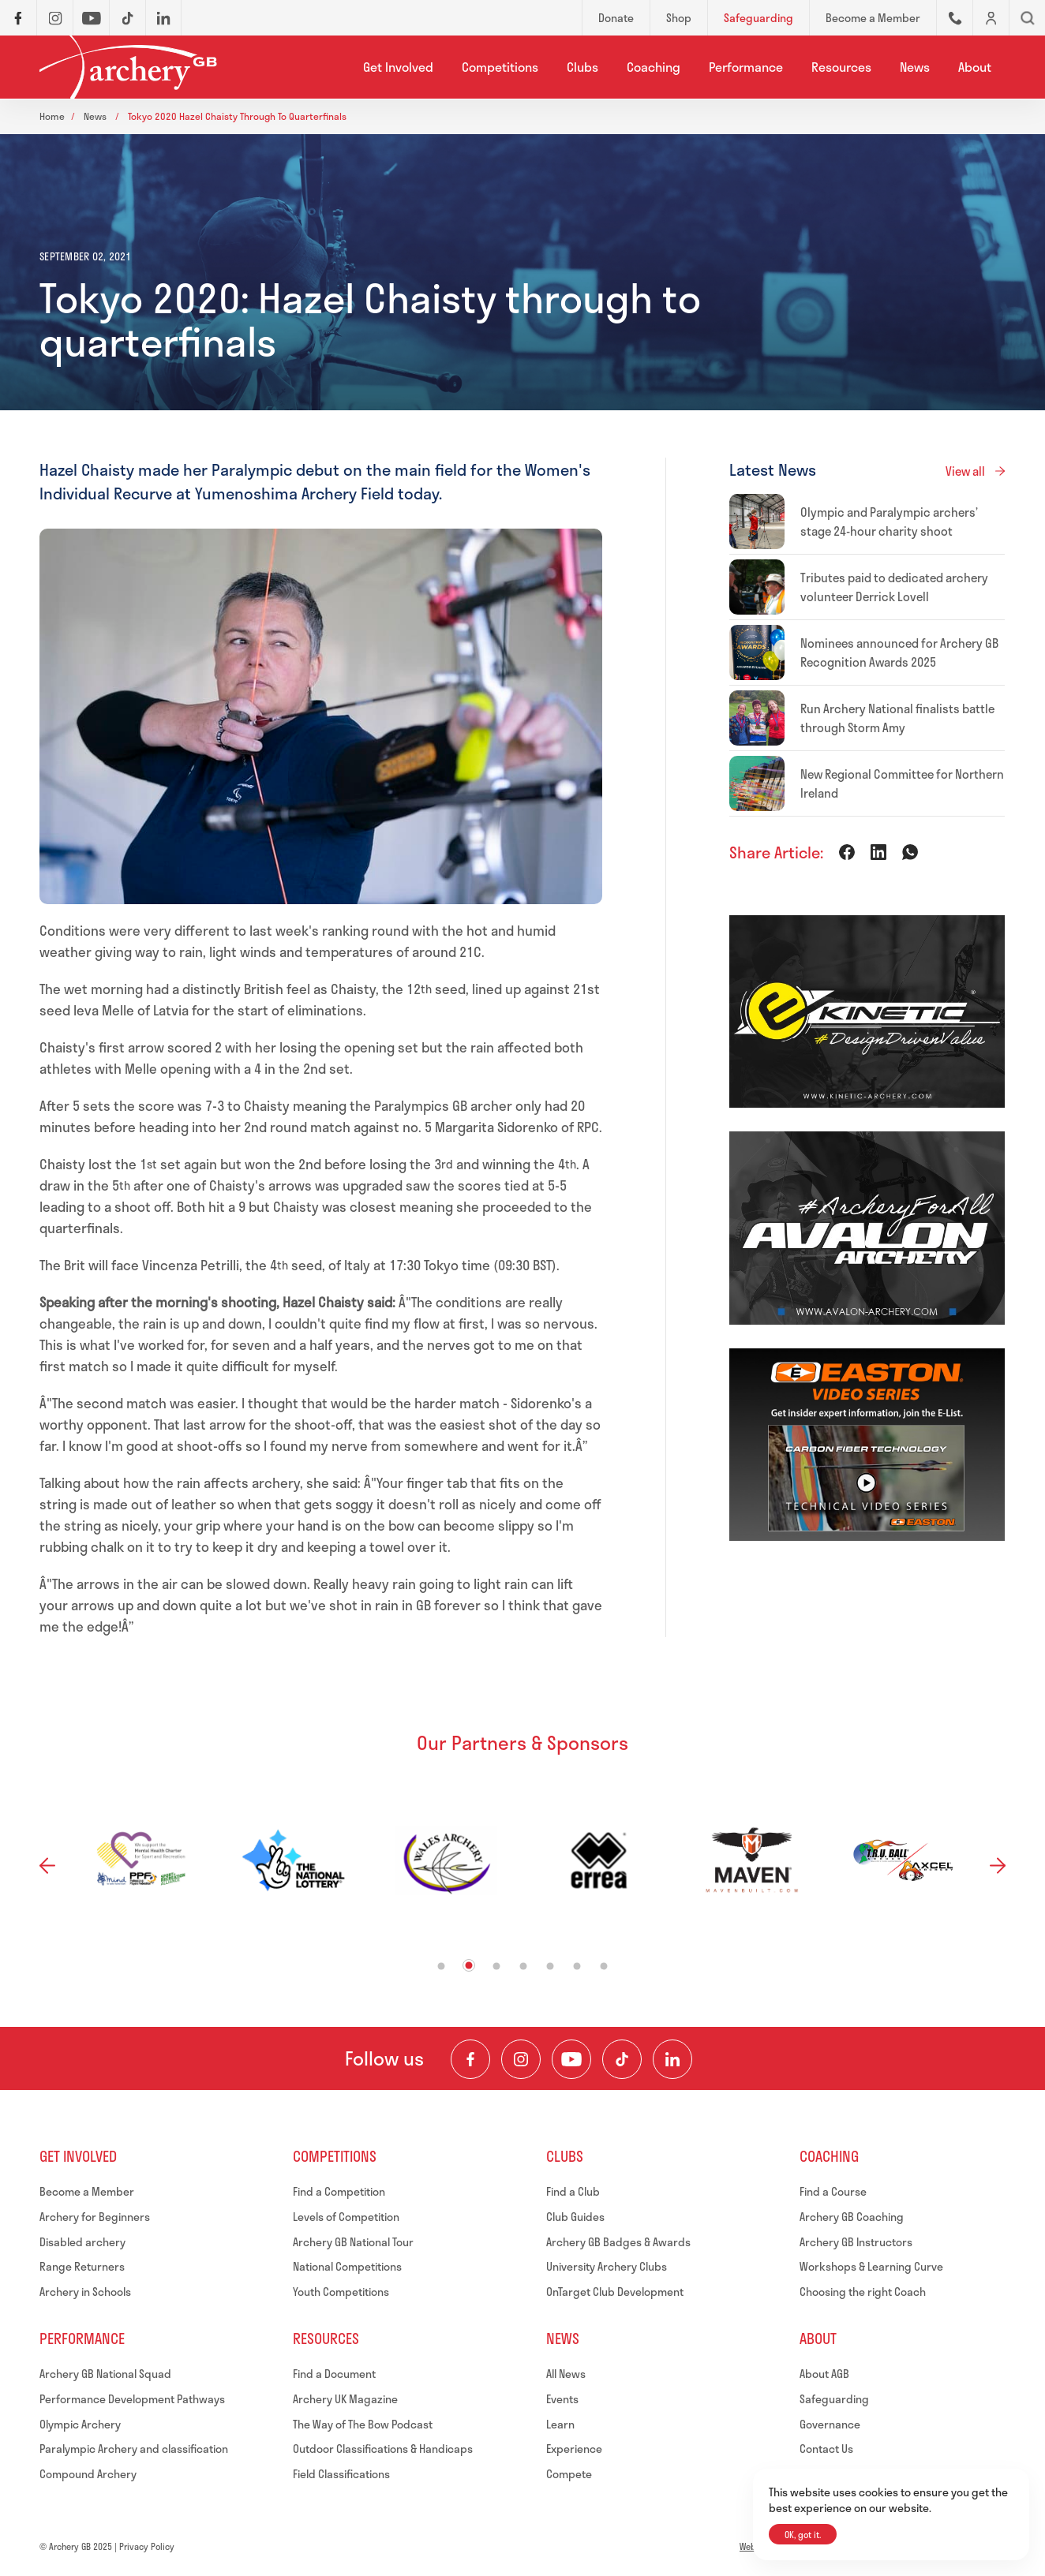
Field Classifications (341, 2474)
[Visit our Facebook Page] (470, 2059)
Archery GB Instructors (856, 2242)
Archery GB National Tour (353, 2242)
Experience (574, 2448)
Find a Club (573, 2191)
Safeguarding (834, 2399)
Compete (569, 2474)
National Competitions (347, 2266)
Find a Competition (339, 2191)
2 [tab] (469, 1965)
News (915, 67)
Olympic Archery (80, 2424)
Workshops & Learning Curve (871, 2266)
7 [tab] (604, 1966)
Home (52, 116)
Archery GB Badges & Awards (618, 2242)
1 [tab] (441, 1966)
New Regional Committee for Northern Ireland (902, 783)
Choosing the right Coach (863, 2291)
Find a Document (334, 2373)
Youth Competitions (341, 2291)
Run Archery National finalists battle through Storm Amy (897, 718)
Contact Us (826, 2448)
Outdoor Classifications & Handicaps (383, 2448)
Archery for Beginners (94, 2216)
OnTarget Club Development (615, 2291)
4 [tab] (523, 1966)
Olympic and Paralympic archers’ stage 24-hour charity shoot (889, 521)
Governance (830, 2424)
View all (965, 471)
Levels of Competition (346, 2216)
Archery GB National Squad (105, 2373)
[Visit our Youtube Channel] (571, 2059)
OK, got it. (803, 2534)
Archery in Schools (85, 2291)
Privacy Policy (146, 2546)
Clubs (582, 67)
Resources (841, 67)
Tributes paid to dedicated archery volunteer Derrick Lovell (894, 587)
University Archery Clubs (606, 2266)
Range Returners (82, 2266)
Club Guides (575, 2216)
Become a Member (86, 2191)
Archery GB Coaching (852, 2216)
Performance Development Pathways (132, 2399)
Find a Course (833, 2191)
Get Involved (398, 67)
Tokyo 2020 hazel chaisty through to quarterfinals (237, 116)
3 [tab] (496, 1966)
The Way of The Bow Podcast (363, 2424)
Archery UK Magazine (345, 2399)
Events (562, 2399)
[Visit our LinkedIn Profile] (672, 2059)
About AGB (824, 2373)
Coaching (653, 67)
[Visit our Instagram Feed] (521, 2059)
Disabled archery (82, 2242)
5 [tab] (550, 1966)
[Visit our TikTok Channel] (622, 2059)
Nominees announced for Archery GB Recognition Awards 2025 (899, 652)
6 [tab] (577, 1966)
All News (566, 2373)
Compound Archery (88, 2474)
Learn (560, 2424)
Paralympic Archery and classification (133, 2448)
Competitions (500, 67)
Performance (746, 67)
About (974, 67)
